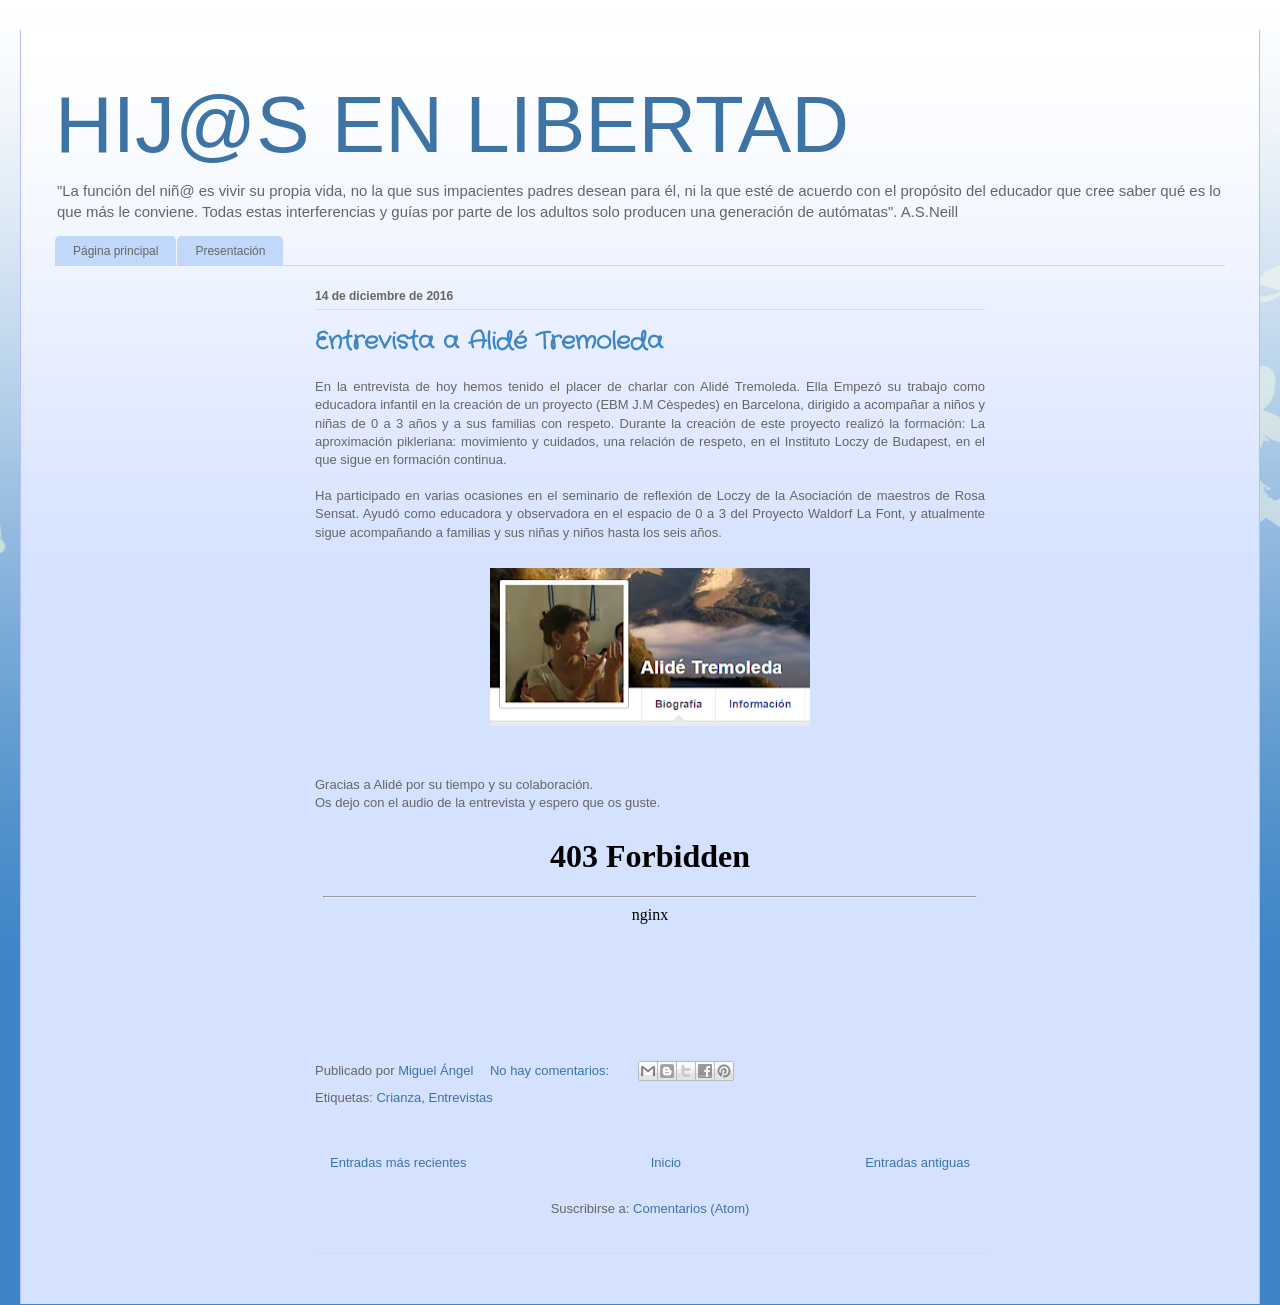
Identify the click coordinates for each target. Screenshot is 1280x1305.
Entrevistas (460, 1097)
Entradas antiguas (917, 1162)
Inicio (666, 1162)
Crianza (398, 1097)
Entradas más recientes (398, 1162)
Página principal (115, 251)
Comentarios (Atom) (691, 1208)
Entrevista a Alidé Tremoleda (489, 342)
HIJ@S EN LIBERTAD (452, 124)
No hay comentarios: (551, 1070)
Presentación (230, 251)
